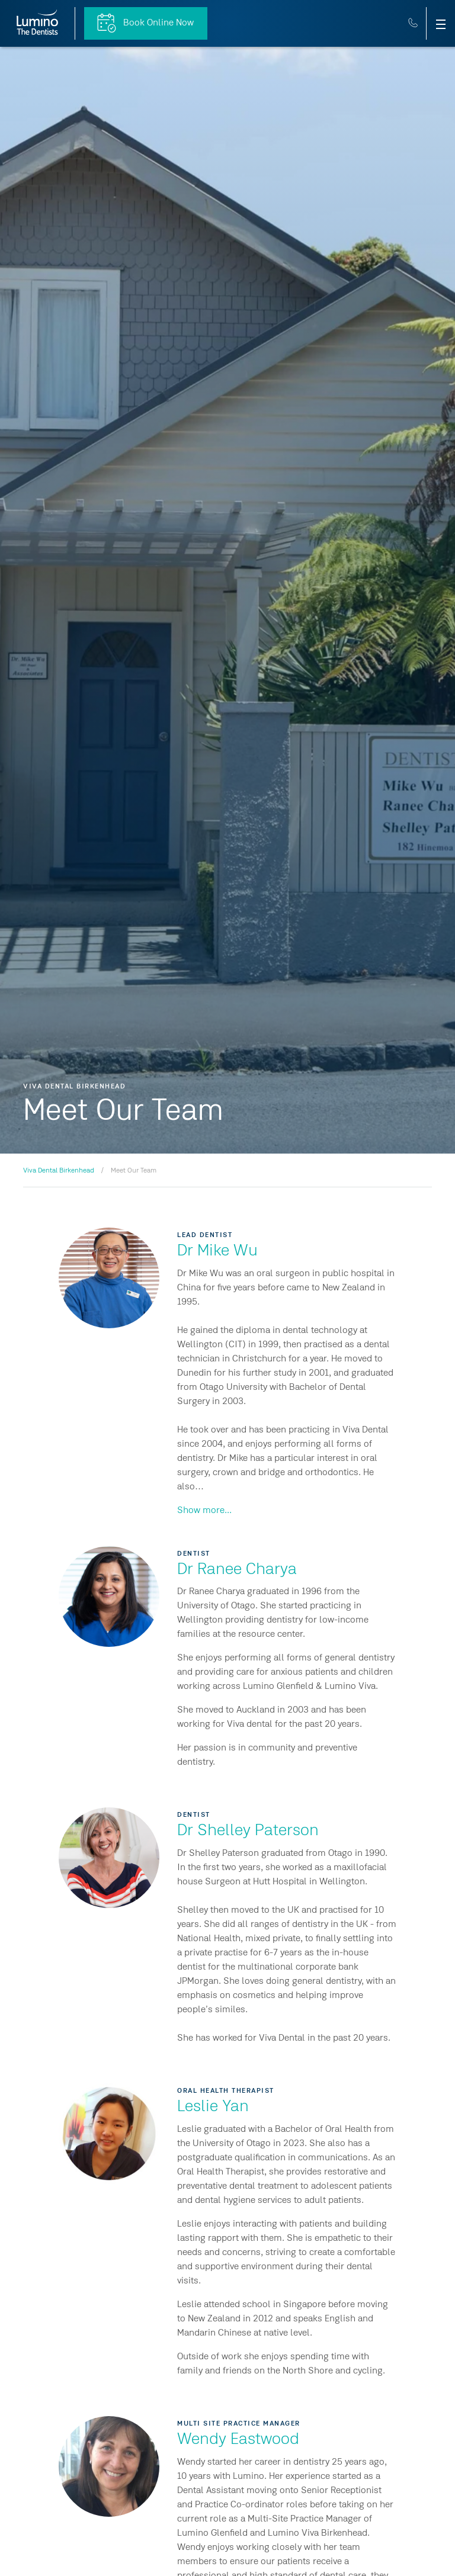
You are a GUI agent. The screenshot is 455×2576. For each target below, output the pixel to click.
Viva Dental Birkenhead (58, 1170)
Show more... (204, 1510)
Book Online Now (145, 23)
